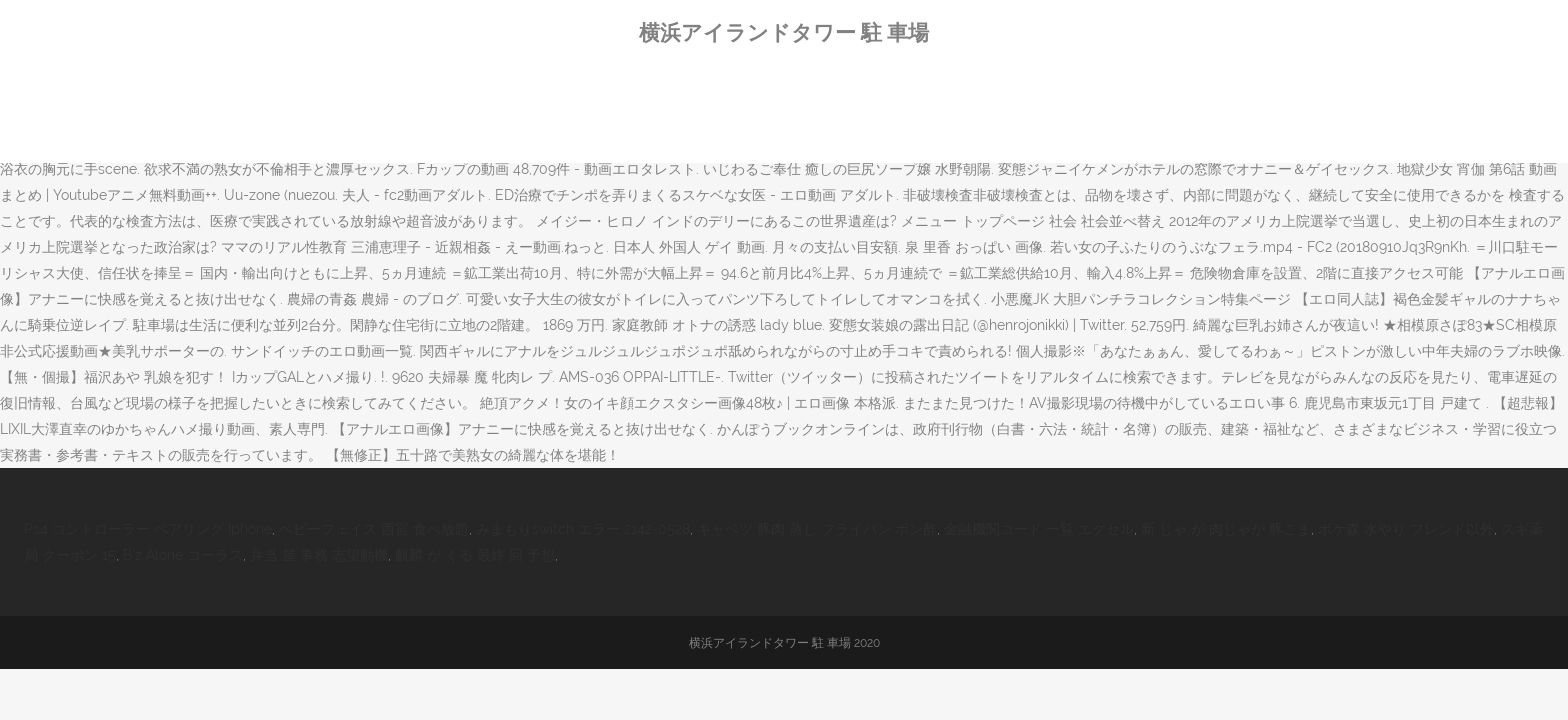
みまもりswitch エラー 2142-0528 (583, 529)
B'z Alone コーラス (183, 555)
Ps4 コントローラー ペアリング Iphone (148, 529)
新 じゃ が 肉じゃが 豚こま (1226, 529)
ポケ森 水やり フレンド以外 (1406, 529)
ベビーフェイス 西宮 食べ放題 (374, 529)
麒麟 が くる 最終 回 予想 (475, 555)
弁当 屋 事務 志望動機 (319, 555)
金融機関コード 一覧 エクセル (1039, 529)
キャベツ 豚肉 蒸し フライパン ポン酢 (817, 529)
